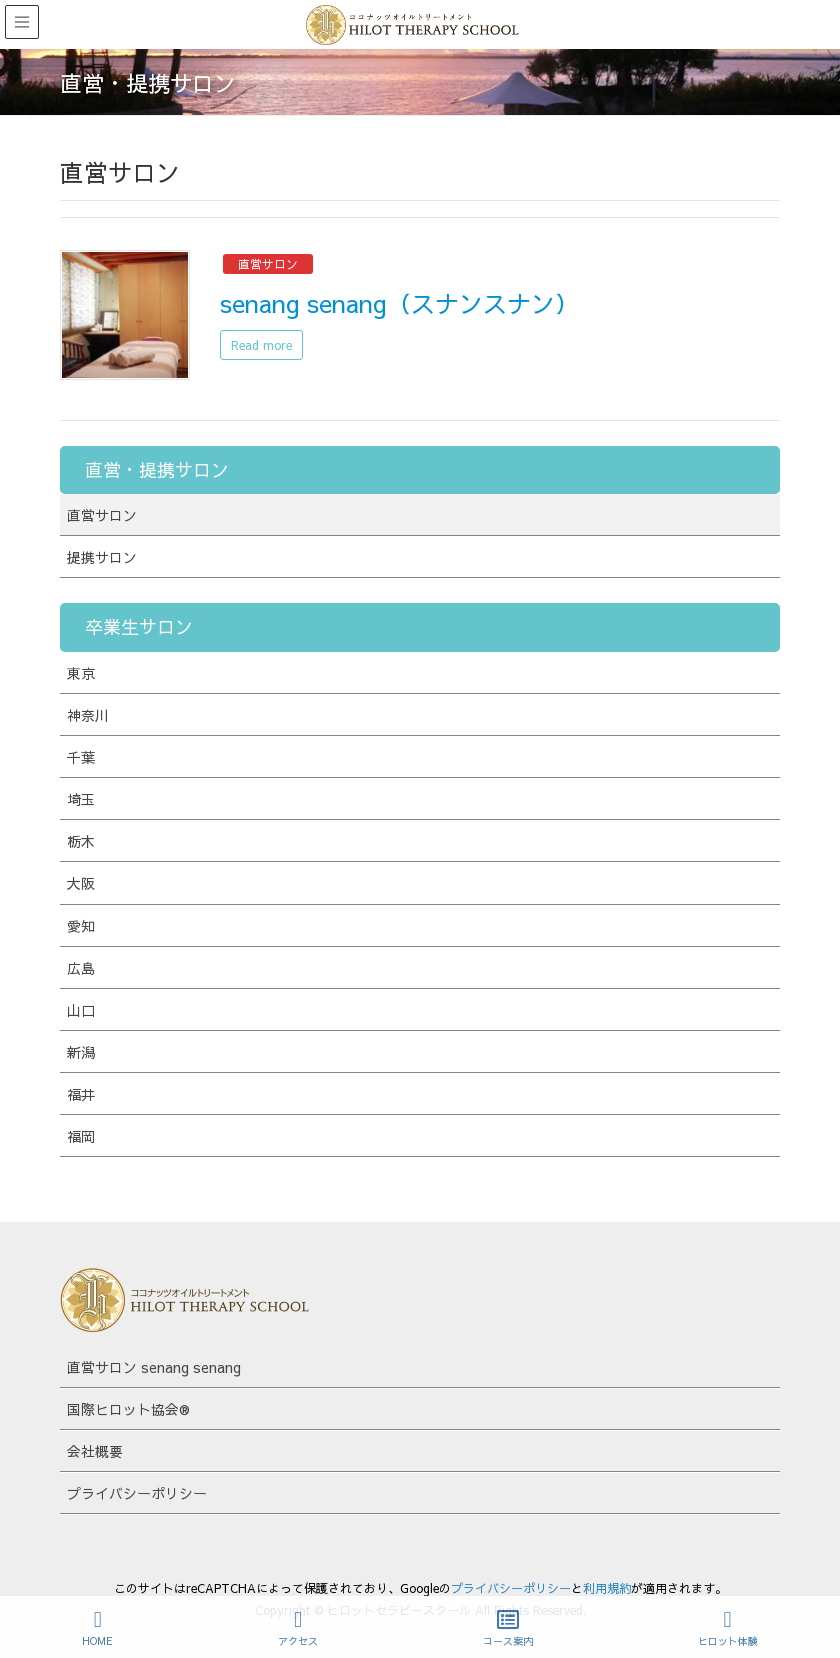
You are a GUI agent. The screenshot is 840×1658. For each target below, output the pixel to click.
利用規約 (607, 1588)
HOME (97, 1628)
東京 (81, 673)
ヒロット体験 (728, 1628)
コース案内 (508, 1628)
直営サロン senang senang (154, 1367)
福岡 (81, 1136)
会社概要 (95, 1451)
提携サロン (102, 557)
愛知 (81, 926)
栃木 (81, 841)
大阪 (81, 883)
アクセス (298, 1628)
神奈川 (88, 715)
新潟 (81, 1052)
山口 (81, 1010)
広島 (81, 968)
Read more (261, 345)
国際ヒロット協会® (128, 1409)
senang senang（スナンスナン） (399, 303)
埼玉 (81, 799)
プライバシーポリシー (137, 1493)
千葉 (81, 757)
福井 (81, 1094)
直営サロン (268, 264)
